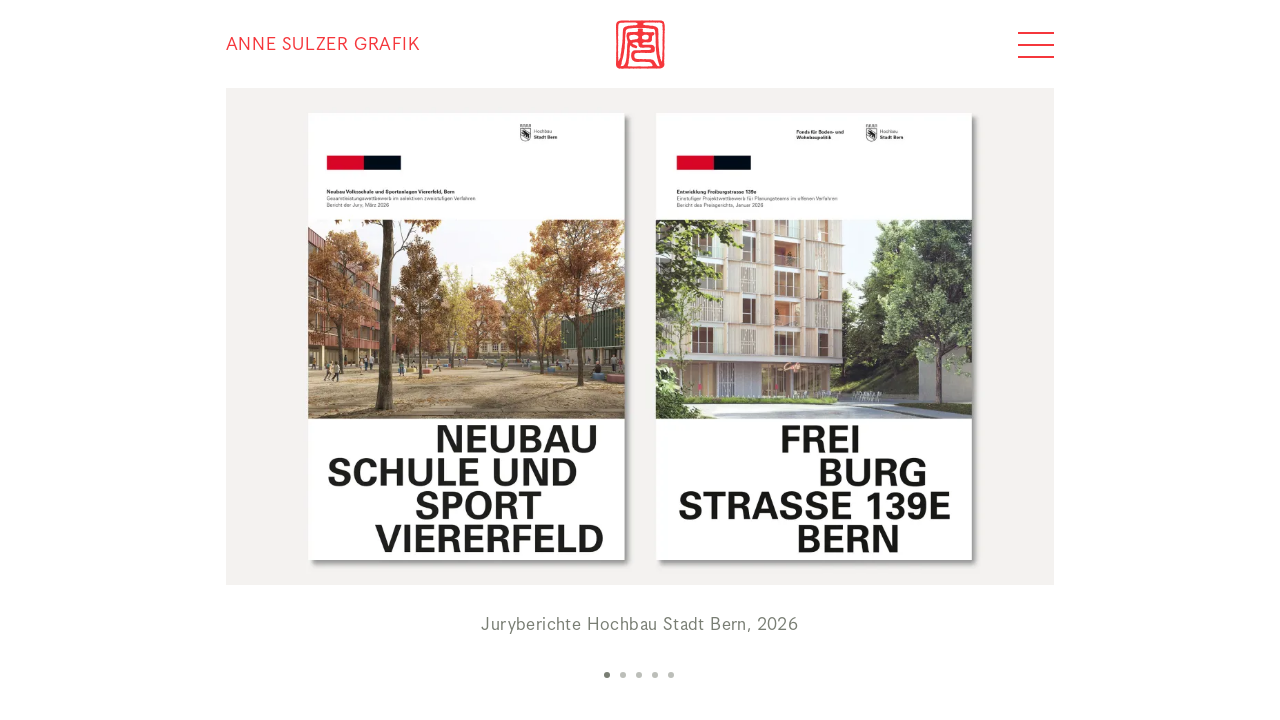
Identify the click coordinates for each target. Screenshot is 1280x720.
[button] (608, 675)
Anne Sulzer (323, 45)
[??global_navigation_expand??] (1036, 45)
